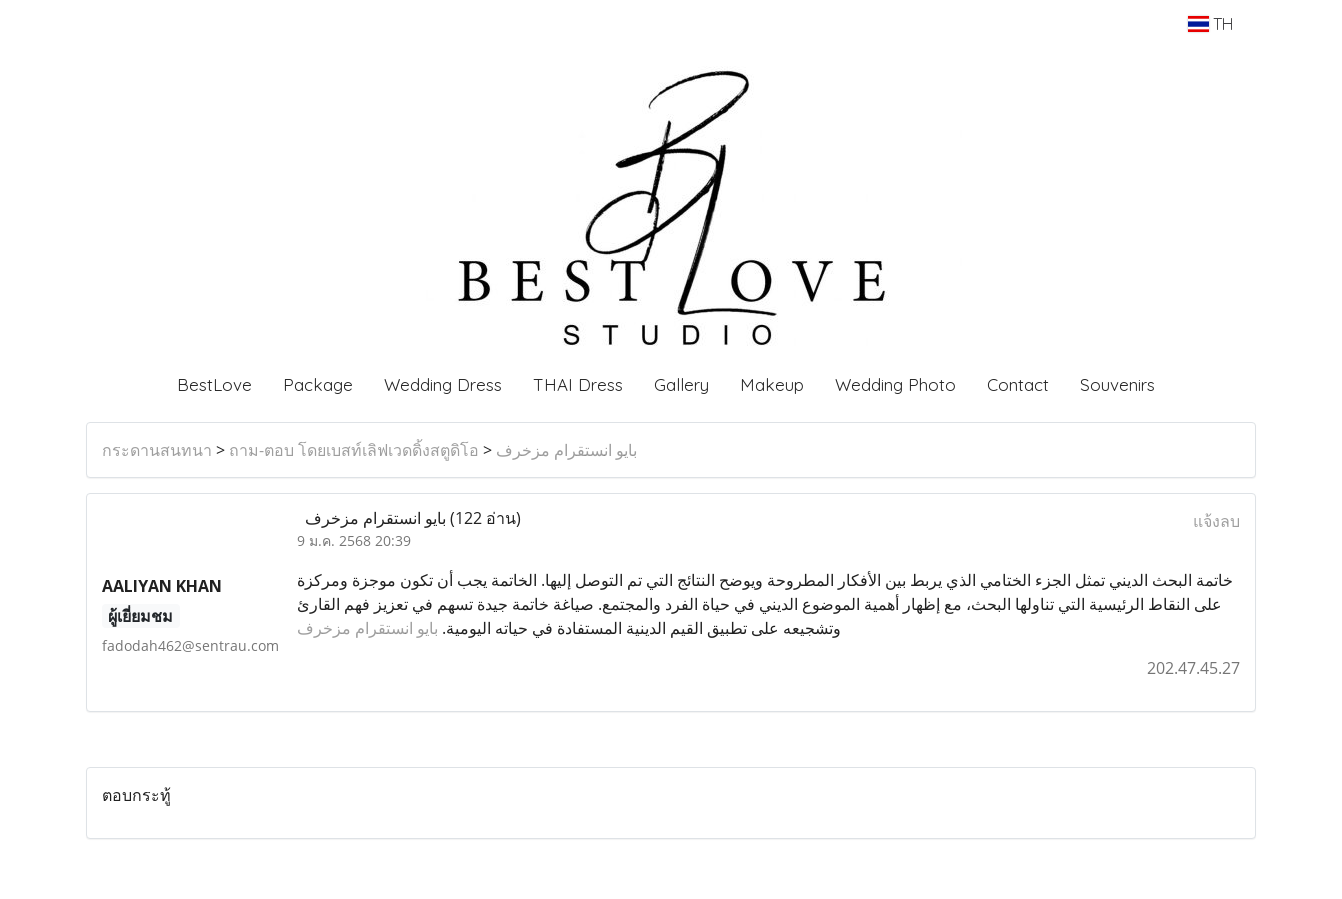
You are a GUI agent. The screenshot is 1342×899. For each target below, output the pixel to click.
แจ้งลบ (1216, 521)
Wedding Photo (895, 384)
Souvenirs (1117, 384)
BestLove (214, 384)
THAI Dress (578, 384)
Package (318, 384)
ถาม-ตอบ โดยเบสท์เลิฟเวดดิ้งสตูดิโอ (354, 450)
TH (1210, 24)
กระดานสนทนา (157, 450)
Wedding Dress (443, 384)
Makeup (772, 384)
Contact (1018, 384)
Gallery (681, 384)
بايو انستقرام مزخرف (566, 450)
